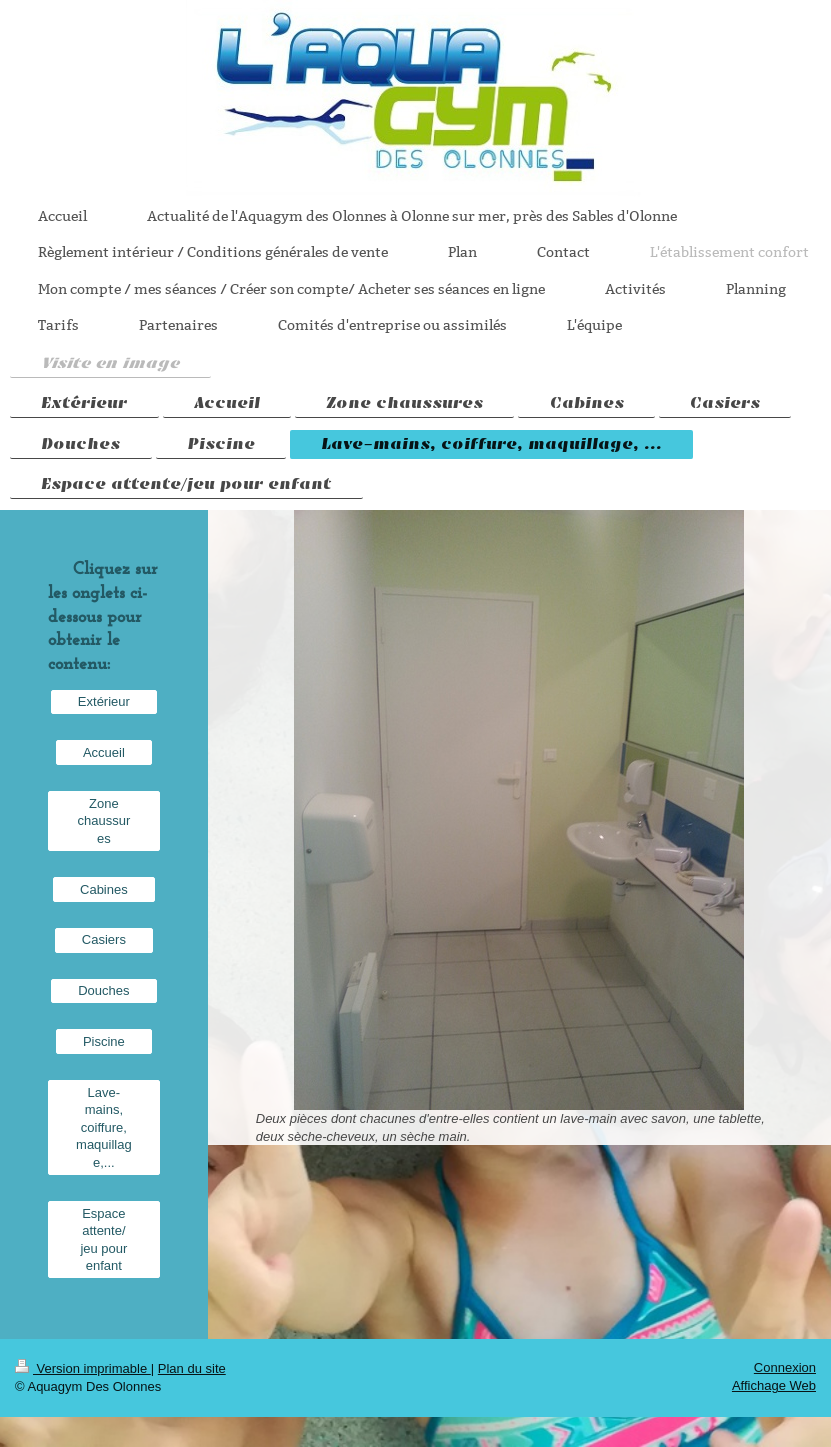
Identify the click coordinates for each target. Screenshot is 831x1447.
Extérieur (104, 701)
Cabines (104, 889)
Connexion (785, 1367)
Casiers (104, 939)
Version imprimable (83, 1368)
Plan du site (192, 1368)
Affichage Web (774, 1385)
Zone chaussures (104, 821)
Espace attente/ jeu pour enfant (103, 1240)
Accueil (104, 752)
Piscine (104, 1041)
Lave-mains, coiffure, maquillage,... (104, 1127)
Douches (103, 990)
